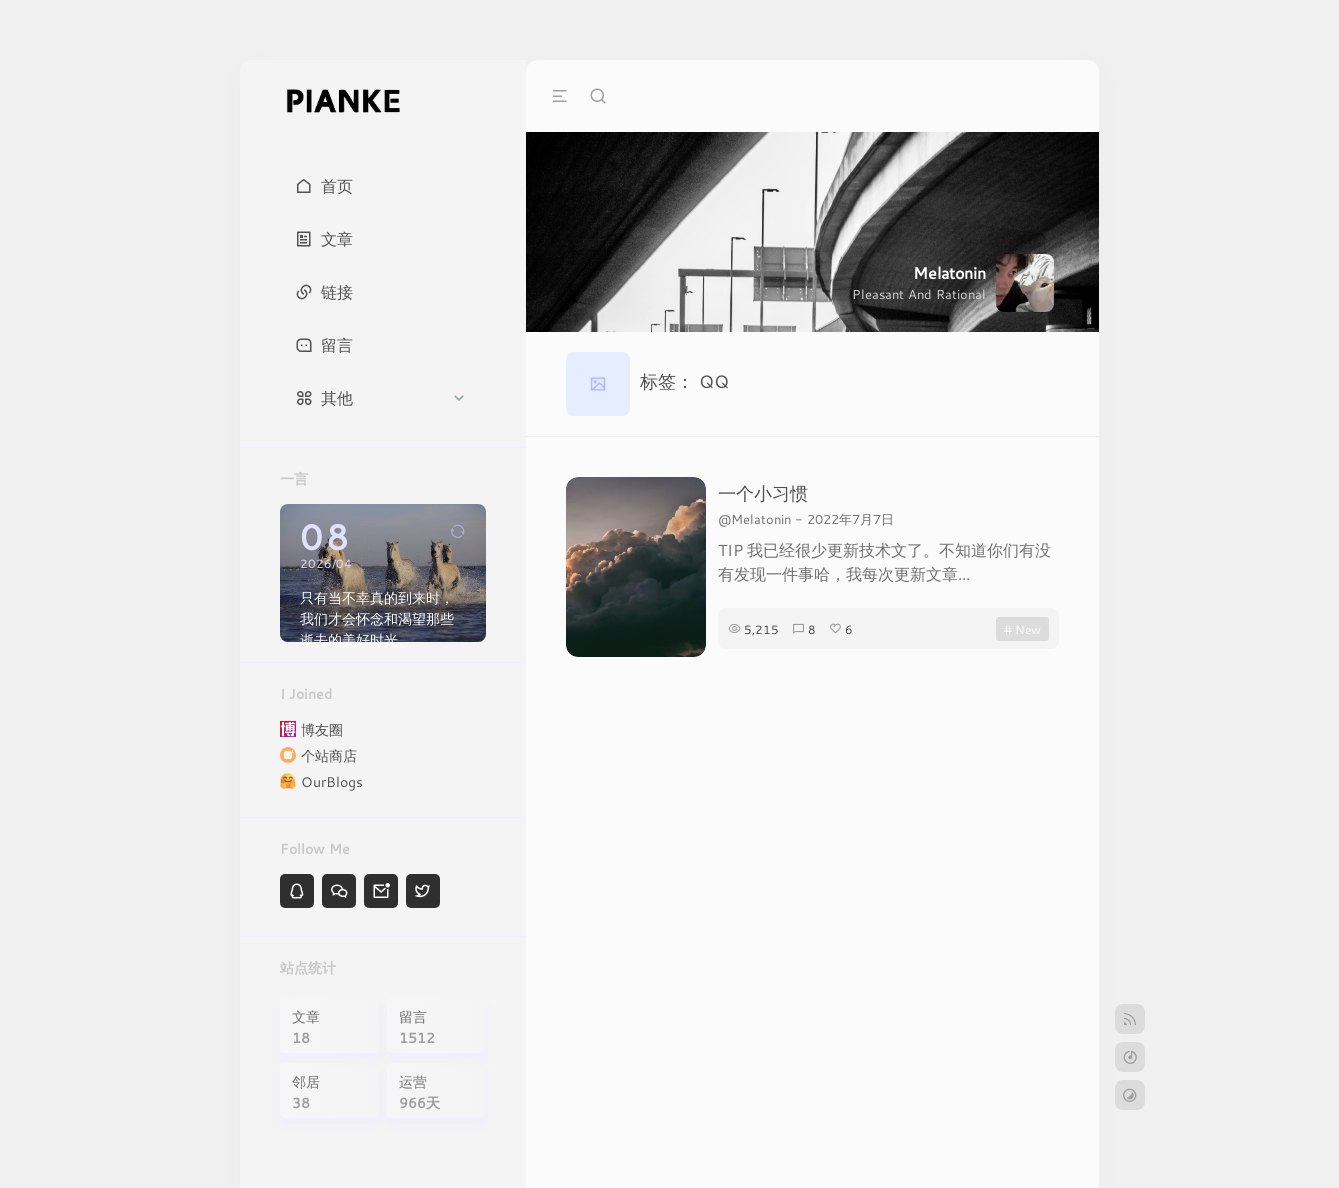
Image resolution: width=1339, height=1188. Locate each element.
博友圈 (322, 729)
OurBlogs (332, 781)
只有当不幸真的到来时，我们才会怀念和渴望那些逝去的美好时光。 (377, 618)
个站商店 (329, 755)
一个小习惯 (763, 493)
